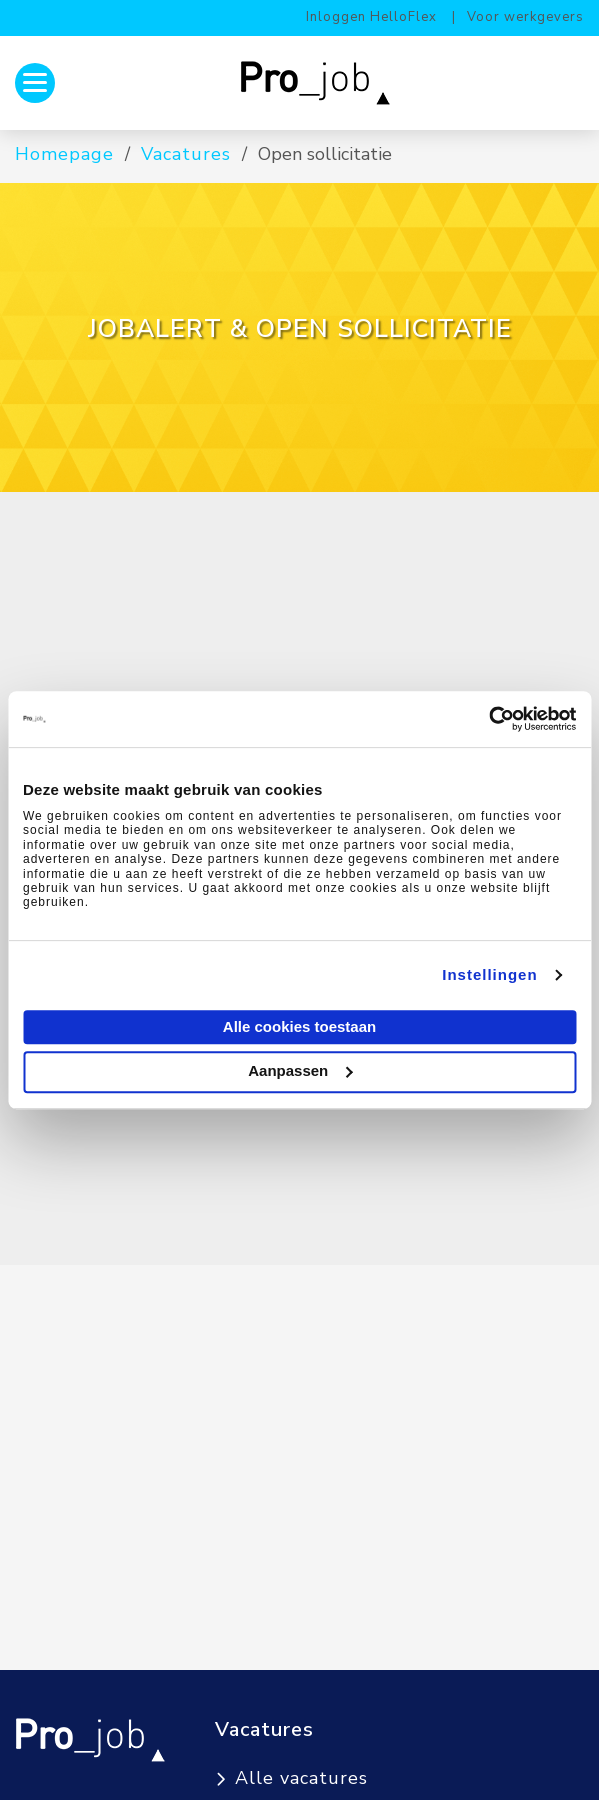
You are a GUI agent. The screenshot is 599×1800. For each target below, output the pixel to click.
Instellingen (489, 974)
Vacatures (186, 154)
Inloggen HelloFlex (371, 17)
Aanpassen (300, 1070)
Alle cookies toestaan (299, 1026)
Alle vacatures (301, 1778)
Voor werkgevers (525, 17)
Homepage (64, 154)
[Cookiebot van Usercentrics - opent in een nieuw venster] (488, 719)
